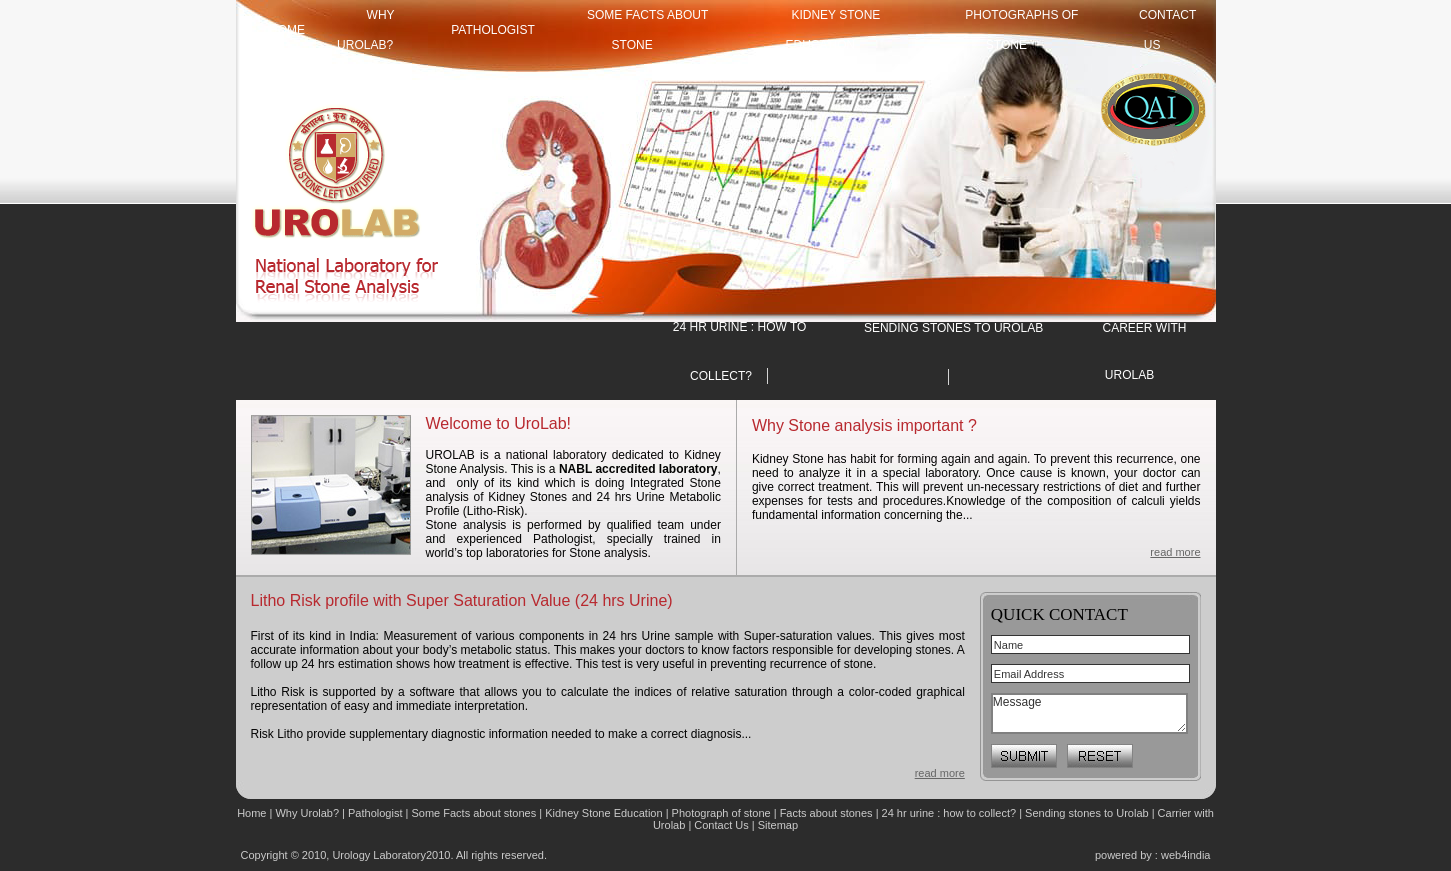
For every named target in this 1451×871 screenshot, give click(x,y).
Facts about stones (826, 813)
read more (1175, 552)
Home (253, 813)
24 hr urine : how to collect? (949, 813)
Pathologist (493, 30)
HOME (287, 30)
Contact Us (722, 825)
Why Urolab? (307, 813)
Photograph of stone (721, 813)
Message (1089, 713)
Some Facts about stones (473, 813)
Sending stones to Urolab (1087, 813)
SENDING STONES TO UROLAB (953, 328)
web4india (1186, 855)
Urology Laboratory (379, 855)
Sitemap (778, 825)
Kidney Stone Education (603, 813)
